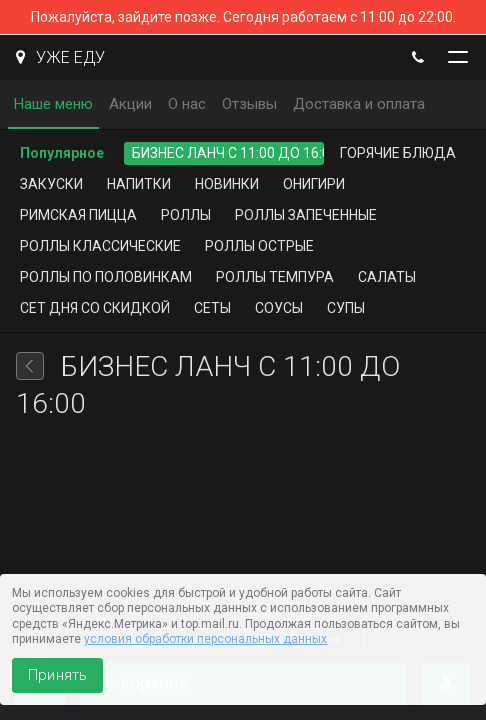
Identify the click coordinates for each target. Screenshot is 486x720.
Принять (57, 675)
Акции (130, 104)
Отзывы (249, 104)
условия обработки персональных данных (205, 639)
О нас (187, 104)
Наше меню (53, 104)
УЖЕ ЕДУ (60, 57)
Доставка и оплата (359, 104)
